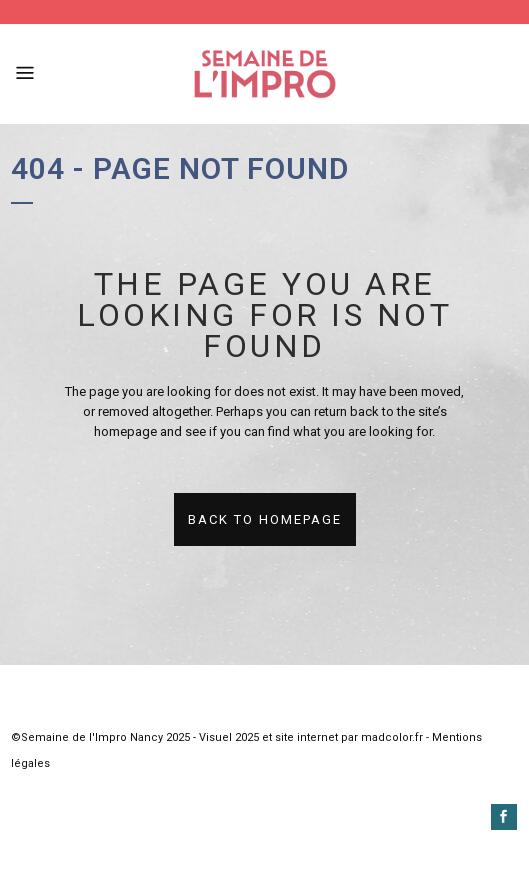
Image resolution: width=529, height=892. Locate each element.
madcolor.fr (392, 737)
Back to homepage (265, 519)
